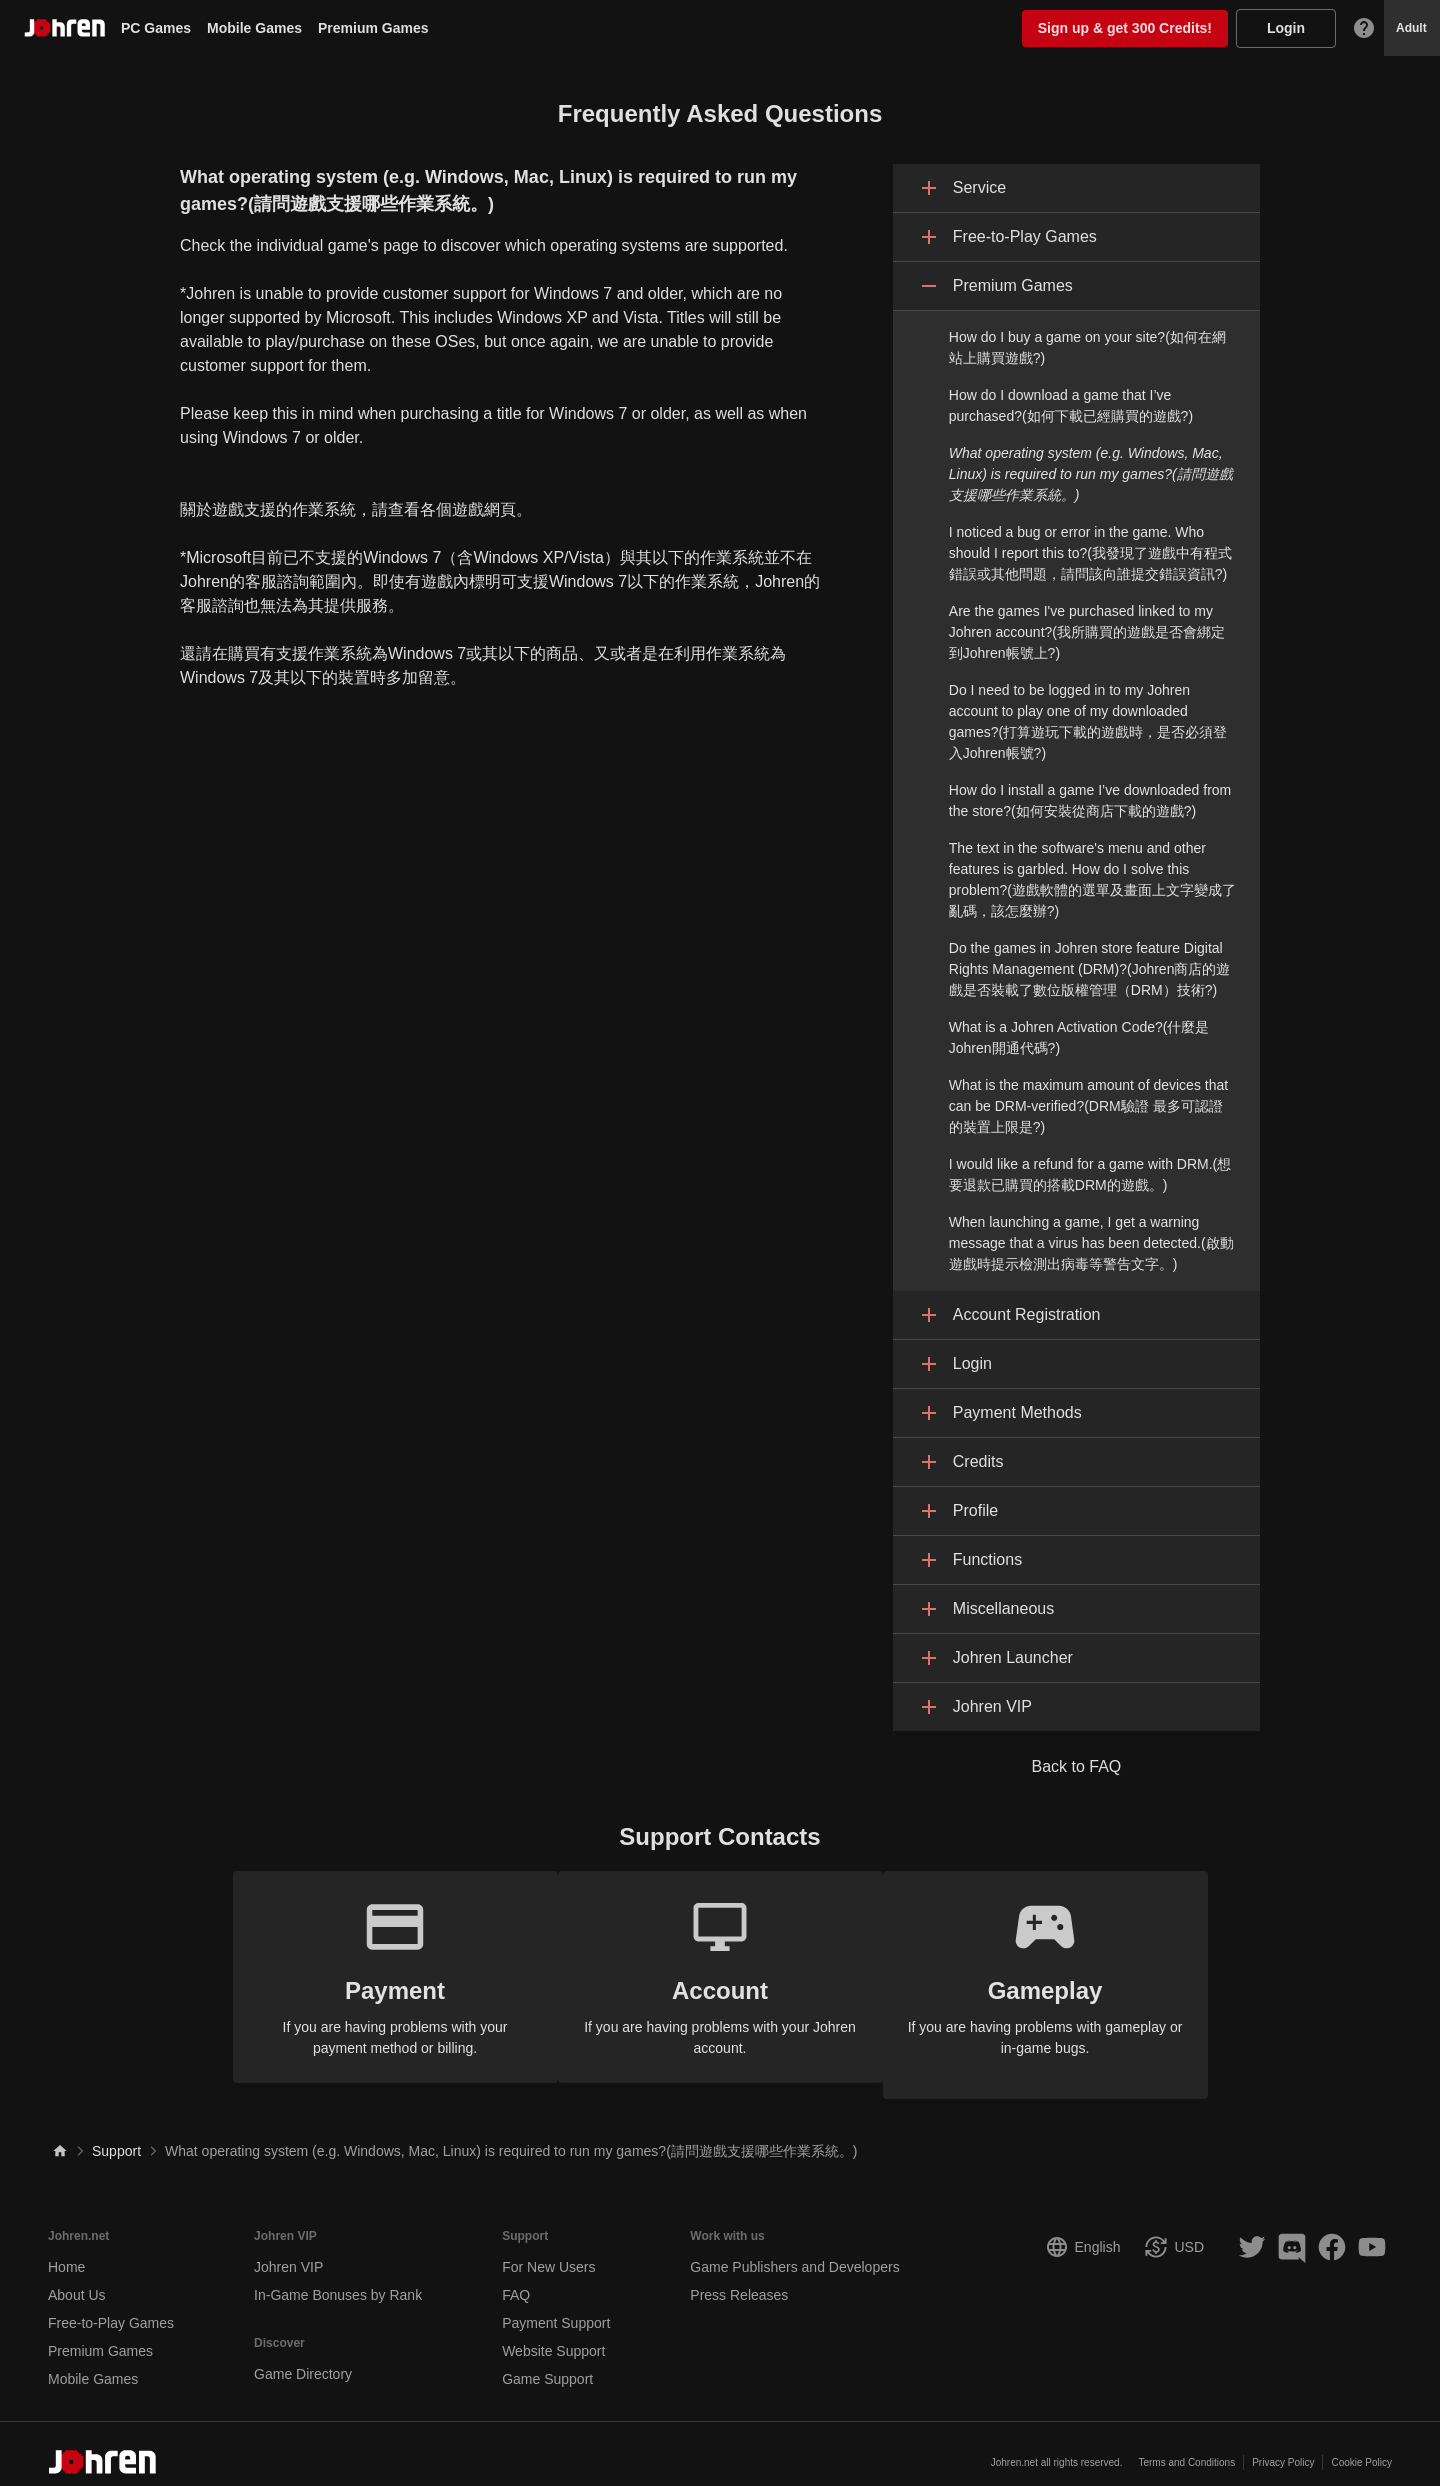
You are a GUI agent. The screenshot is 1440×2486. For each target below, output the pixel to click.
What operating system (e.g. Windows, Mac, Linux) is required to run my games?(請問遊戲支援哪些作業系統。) (1091, 474)
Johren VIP (288, 2251)
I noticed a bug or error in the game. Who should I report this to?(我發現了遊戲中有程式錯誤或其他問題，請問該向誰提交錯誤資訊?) (1090, 553)
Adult (1411, 28)
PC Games (156, 28)
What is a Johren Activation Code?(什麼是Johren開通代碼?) (1079, 1037)
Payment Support (556, 2307)
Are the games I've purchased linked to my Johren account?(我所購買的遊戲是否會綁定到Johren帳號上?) (1087, 632)
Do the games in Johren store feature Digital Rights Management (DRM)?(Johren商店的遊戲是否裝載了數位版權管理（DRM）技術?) (1090, 969)
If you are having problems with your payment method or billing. (379, 1975)
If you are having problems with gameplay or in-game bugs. (1061, 1975)
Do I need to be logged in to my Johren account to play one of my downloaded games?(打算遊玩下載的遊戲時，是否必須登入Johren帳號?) (1088, 721)
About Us (77, 2279)
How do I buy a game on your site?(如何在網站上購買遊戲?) (1087, 347)
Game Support (547, 2363)
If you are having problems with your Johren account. (720, 1975)
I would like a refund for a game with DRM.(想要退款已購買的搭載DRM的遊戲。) (1090, 1174)
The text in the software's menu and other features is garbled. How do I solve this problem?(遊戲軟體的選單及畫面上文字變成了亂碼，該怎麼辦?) (1092, 879)
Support (116, 2135)
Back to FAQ (1076, 1766)
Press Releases (739, 2279)
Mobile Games (254, 28)
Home (66, 2251)
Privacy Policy (1283, 2446)
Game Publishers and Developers (794, 2251)
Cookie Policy (1361, 2446)
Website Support (553, 2335)
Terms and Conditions (1186, 2446)
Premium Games (373, 28)
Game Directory (303, 2358)
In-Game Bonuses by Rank (338, 2279)
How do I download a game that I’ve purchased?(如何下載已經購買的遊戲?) (1071, 405)
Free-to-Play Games (111, 2307)
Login (1286, 28)
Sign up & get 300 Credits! (1125, 28)
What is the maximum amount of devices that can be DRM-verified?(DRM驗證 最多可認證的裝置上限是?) (1088, 1106)
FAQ (516, 2279)
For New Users (548, 2251)
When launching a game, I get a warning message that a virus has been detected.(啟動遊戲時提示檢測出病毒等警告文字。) (1091, 1243)
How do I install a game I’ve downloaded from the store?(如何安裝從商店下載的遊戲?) (1090, 800)
